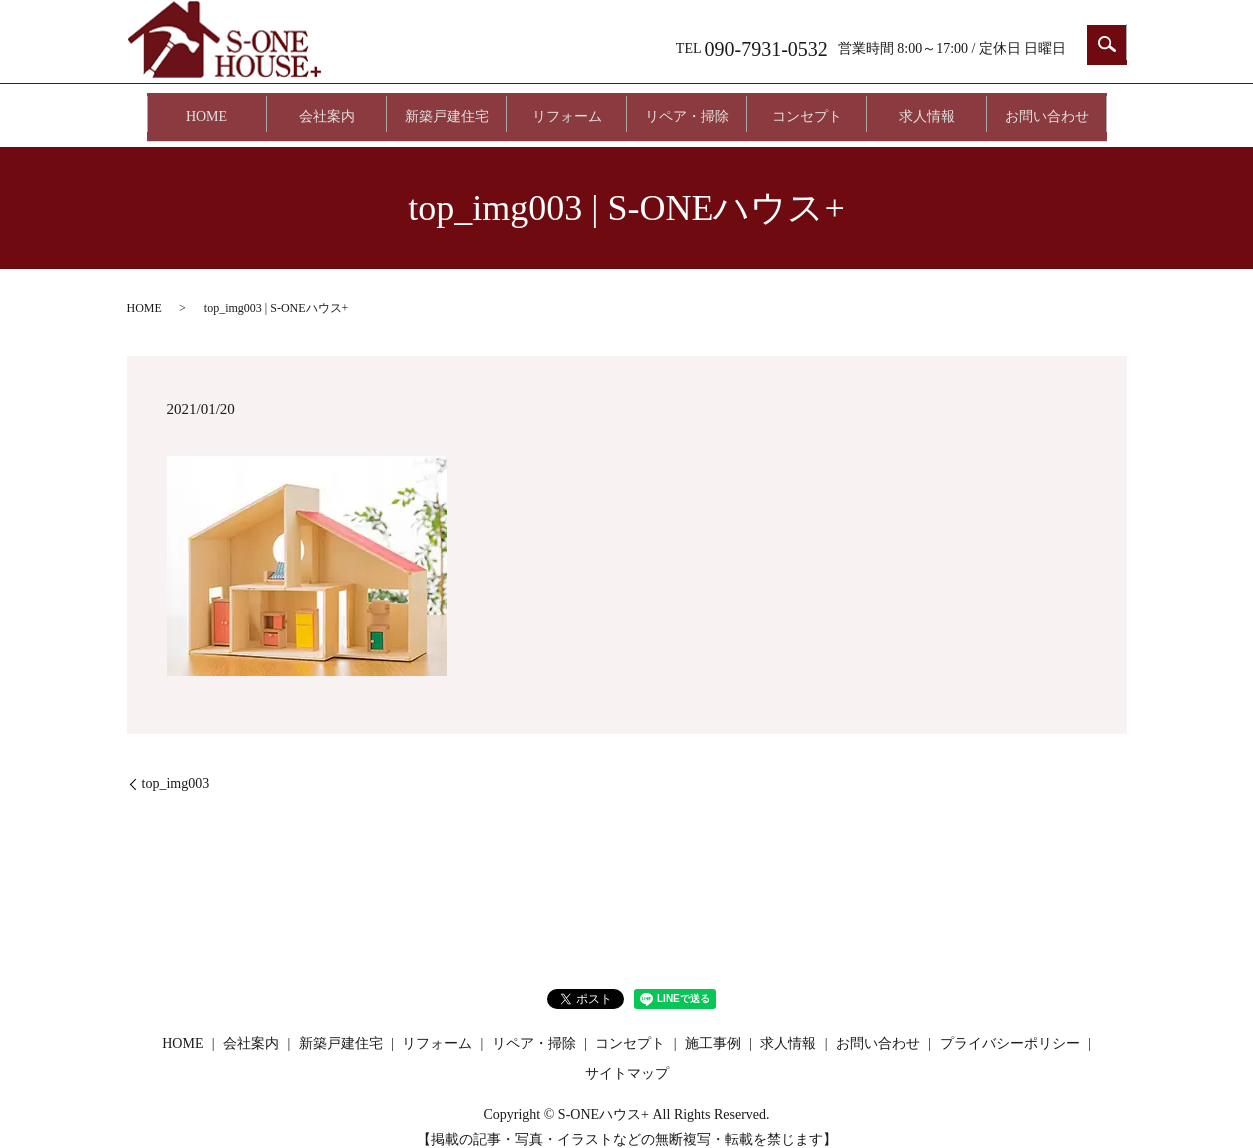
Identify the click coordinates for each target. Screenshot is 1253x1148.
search (1107, 45)
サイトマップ (627, 1055)
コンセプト (807, 107)
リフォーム (567, 107)
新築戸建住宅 (447, 107)
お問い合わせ (1047, 107)
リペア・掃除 (687, 107)
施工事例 (713, 1026)
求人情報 (927, 107)
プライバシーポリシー (1010, 1026)
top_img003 (176, 766)
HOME (206, 107)
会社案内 (327, 107)
